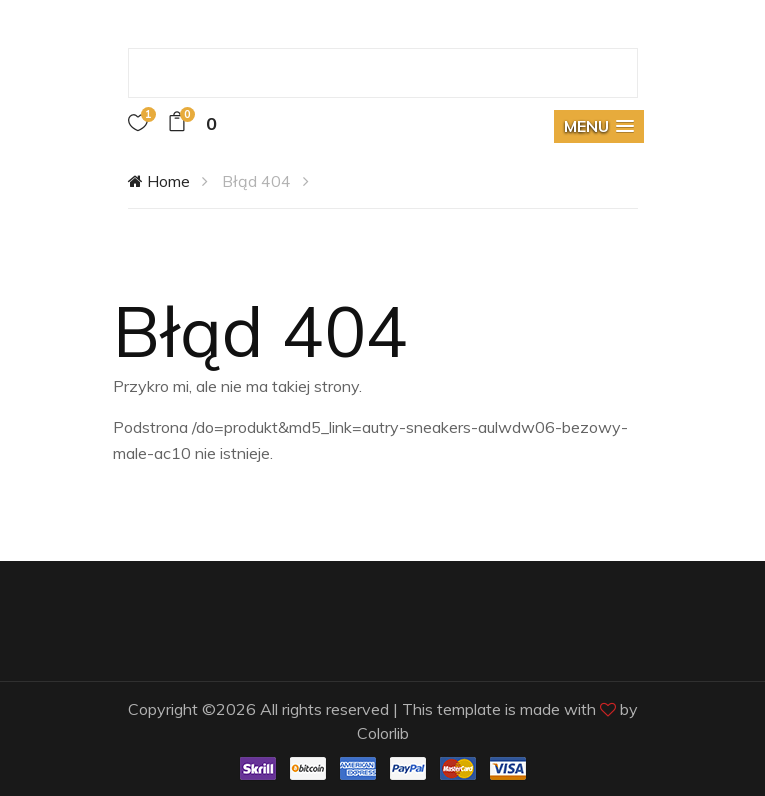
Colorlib (383, 733)
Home (159, 181)
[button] (599, 126)
